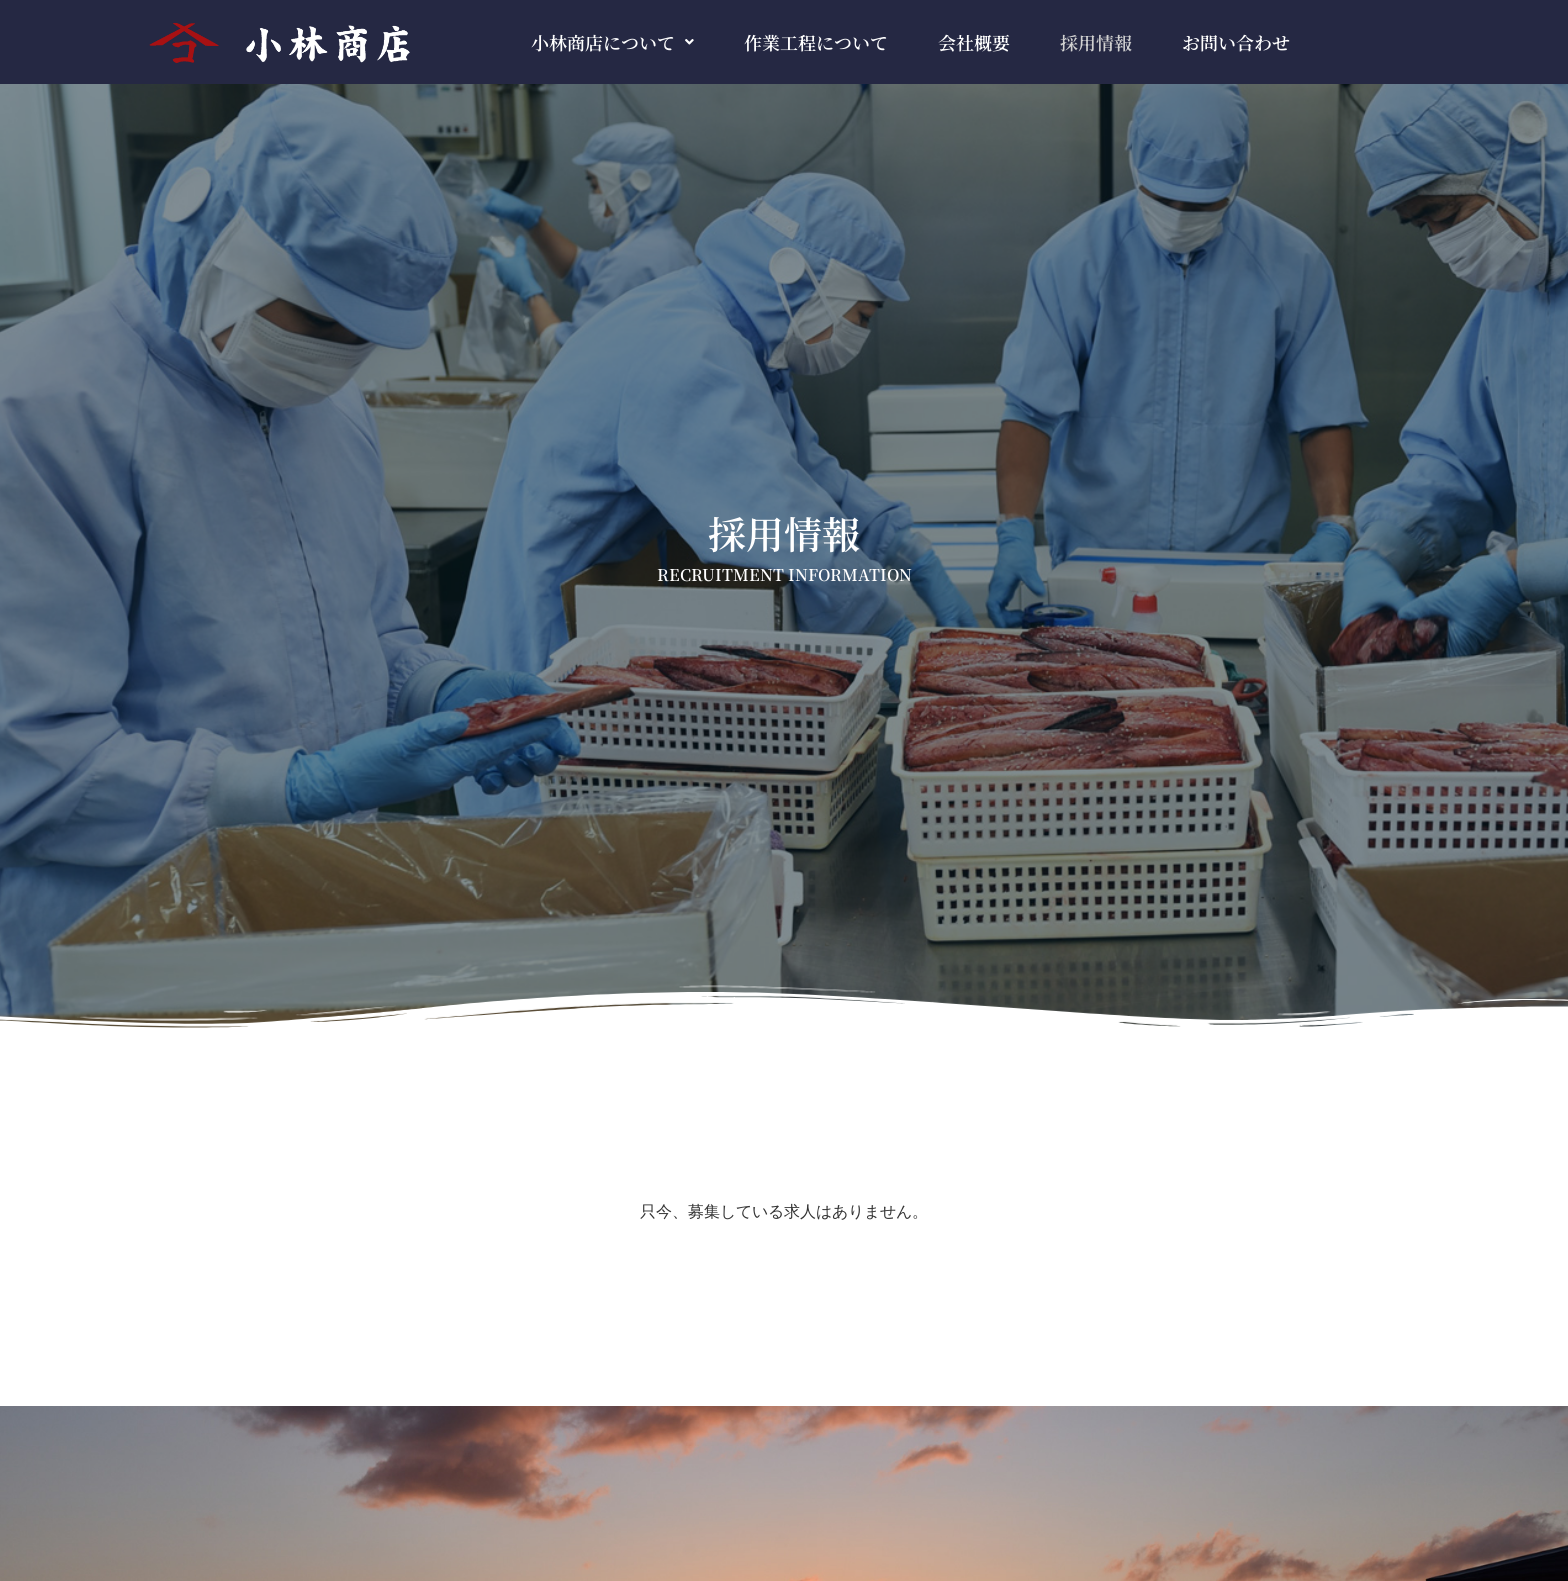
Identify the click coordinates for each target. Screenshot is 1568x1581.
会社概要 (974, 42)
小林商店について (612, 42)
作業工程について (816, 42)
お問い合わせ (1236, 42)
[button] (612, 42)
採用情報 (1096, 42)
